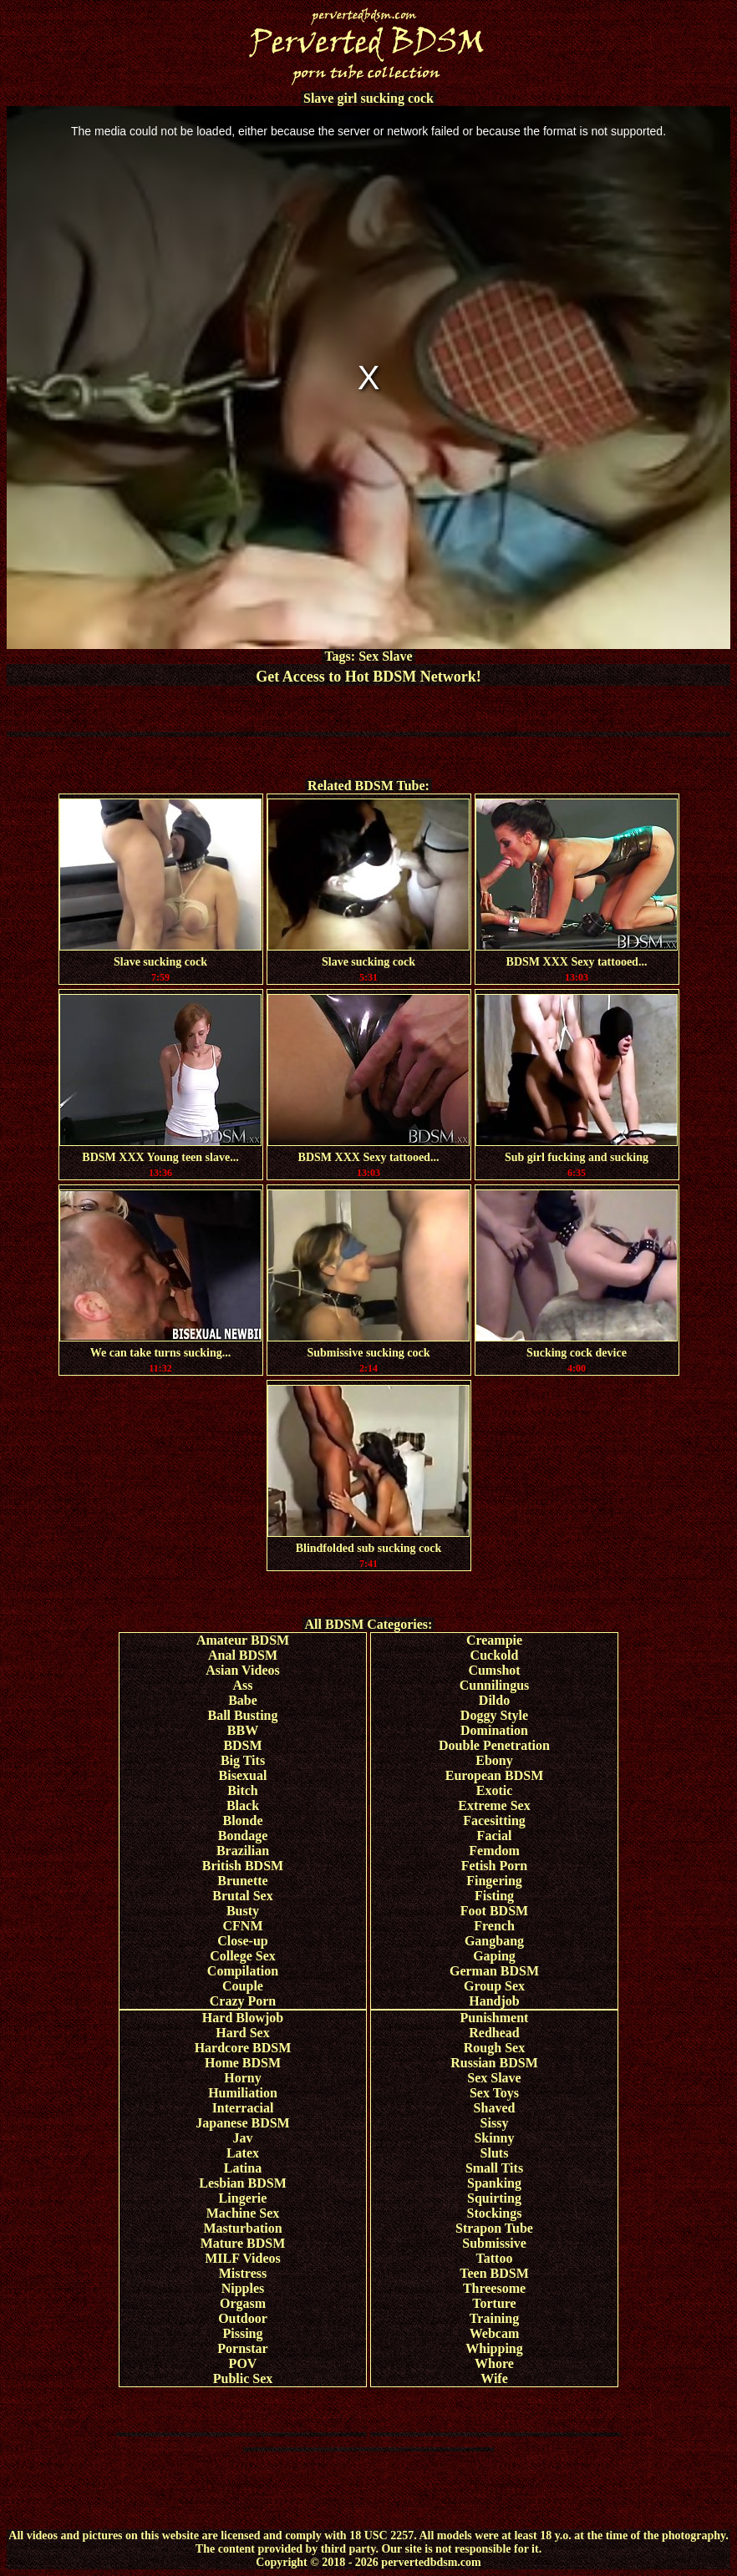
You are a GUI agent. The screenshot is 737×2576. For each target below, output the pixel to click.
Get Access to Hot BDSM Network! (368, 676)
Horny (242, 2078)
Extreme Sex (494, 1805)
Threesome (494, 2288)
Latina (243, 2168)
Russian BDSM (493, 2063)
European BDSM (494, 1775)
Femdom (494, 1850)
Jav (243, 2138)
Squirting (494, 2198)
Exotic (494, 1790)
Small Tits (494, 2168)
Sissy (494, 2123)
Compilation (242, 1971)
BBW (242, 1730)
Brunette (242, 1881)
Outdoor (242, 2318)
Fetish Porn (494, 1865)
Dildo (494, 1700)
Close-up (242, 1941)
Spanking (494, 2183)
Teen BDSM (494, 2273)
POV (243, 2363)
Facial (494, 1835)
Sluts (494, 2153)
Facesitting (494, 1820)
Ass (242, 1685)
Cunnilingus (495, 1685)
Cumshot (494, 1670)
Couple (242, 1986)
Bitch (242, 1790)
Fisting (494, 1896)
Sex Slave (385, 656)
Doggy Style (494, 1715)
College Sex (243, 1956)
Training (494, 2318)
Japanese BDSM (242, 2123)
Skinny (494, 2138)
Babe (242, 1700)
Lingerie (243, 2198)
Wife (494, 2378)
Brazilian (242, 1850)
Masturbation (242, 2228)
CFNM (243, 1926)
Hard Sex (242, 2033)
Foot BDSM (494, 1911)
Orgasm (243, 2303)
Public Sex (243, 2378)
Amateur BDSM (242, 1640)
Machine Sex (243, 2213)
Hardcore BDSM (243, 2048)
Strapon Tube (494, 2228)
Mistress (243, 2273)
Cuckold (494, 1655)
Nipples (243, 2288)
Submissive (494, 2243)
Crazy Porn (243, 2001)
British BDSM (242, 1865)
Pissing (242, 2333)
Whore (494, 2363)
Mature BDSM (243, 2243)
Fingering (494, 1881)
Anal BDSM (242, 1655)
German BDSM (494, 1971)
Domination (494, 1730)
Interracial (243, 2108)
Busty (242, 1911)
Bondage (243, 1835)
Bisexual (243, 1775)
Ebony (493, 1760)
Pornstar (242, 2348)
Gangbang (494, 1941)
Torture (494, 2303)
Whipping (493, 2348)
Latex (242, 2153)
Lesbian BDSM (242, 2183)
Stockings (494, 2213)
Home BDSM (243, 2063)
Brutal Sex (242, 1896)
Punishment (494, 2018)
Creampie (494, 1640)
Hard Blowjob (242, 2018)
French (494, 1926)
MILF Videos (243, 2258)
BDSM (242, 1745)
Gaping (494, 1956)
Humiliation (242, 2093)
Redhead (494, 2033)
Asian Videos (242, 1670)
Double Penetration (494, 1745)
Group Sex (494, 1986)
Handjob (494, 2001)
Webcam (495, 2333)
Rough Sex (494, 2048)
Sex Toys (494, 2093)
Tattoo (494, 2258)
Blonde (242, 1820)
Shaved (495, 2108)
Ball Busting (242, 1715)
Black (242, 1805)
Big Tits (243, 1760)
